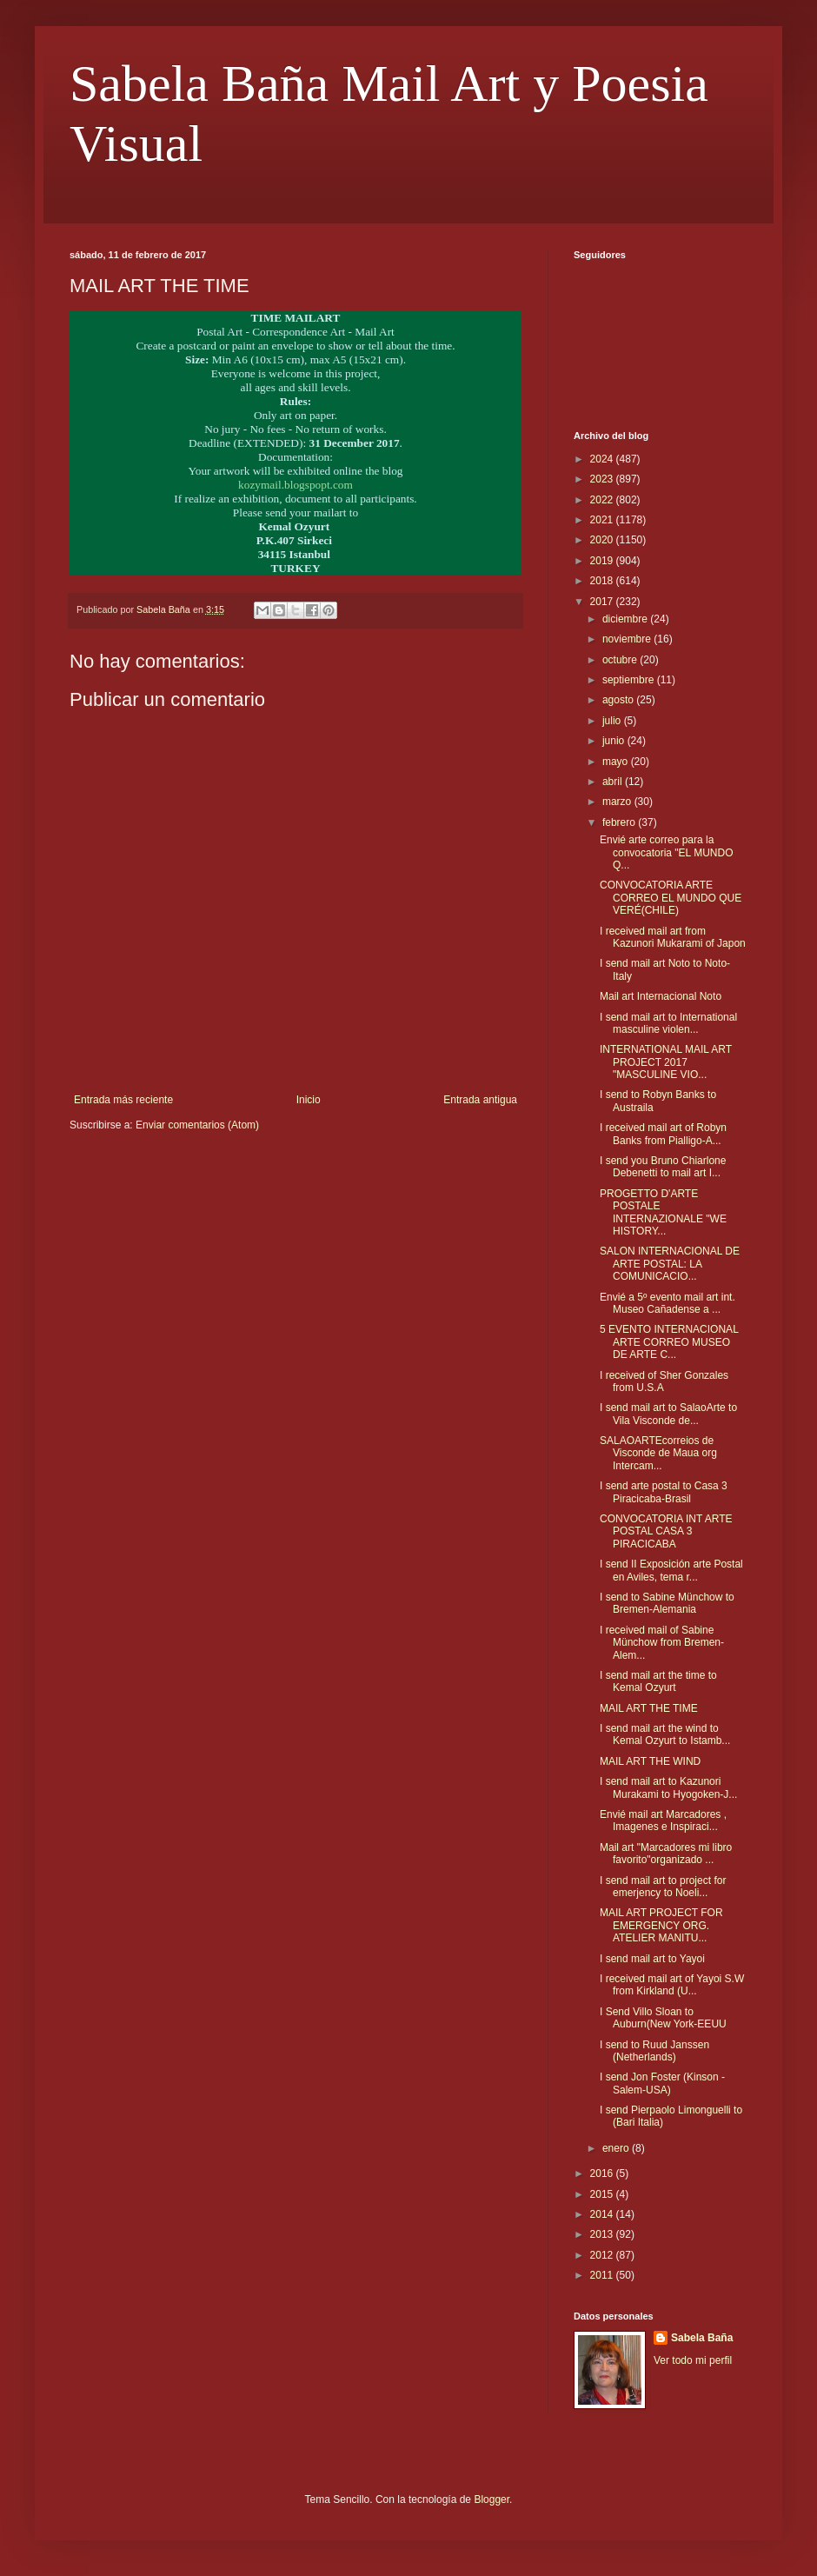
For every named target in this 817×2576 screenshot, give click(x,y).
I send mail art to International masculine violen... (668, 1023)
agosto (619, 700)
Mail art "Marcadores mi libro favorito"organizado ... (666, 1853)
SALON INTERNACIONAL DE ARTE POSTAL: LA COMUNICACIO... (670, 1263)
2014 (603, 2214)
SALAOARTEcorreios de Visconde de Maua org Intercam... (658, 1453)
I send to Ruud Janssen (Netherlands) (654, 2051)
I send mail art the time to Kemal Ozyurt (658, 1681)
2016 (603, 2173)
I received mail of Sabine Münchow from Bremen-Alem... (662, 1642)
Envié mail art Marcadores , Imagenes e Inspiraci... (663, 1820)
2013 (603, 2234)
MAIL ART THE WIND (650, 1761)
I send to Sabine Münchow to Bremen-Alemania (667, 1603)
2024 (603, 459)
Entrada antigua (480, 1100)
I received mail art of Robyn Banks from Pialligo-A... (663, 1134)
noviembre (628, 639)
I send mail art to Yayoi (652, 1959)
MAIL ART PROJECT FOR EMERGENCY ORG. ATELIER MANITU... (661, 1925)
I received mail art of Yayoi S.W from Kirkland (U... (672, 1985)
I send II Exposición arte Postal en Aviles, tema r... (671, 1570)
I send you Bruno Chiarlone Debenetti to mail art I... (663, 1167)
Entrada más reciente (123, 1100)
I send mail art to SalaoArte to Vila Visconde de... (668, 1413)
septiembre (629, 680)
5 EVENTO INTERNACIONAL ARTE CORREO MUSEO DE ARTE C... (669, 1342)
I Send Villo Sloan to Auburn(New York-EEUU (663, 2018)
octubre (621, 660)
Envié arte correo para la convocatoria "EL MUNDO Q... (667, 852)
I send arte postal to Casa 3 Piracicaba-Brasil (663, 1492)
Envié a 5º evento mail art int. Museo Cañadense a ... (667, 1303)
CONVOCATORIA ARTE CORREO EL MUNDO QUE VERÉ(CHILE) (670, 897)
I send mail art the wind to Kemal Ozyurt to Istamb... (665, 1734)
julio (613, 721)
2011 (603, 2275)
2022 (603, 500)
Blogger (491, 2499)
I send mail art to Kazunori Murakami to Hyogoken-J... (668, 1787)
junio (615, 741)
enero (617, 2148)
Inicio (308, 1100)
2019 (603, 561)
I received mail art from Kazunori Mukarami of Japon (673, 937)
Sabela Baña (702, 2338)
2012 (603, 2255)
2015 (603, 2194)
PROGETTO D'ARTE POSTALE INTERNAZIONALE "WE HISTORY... (663, 1212)
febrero (620, 822)
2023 (603, 479)
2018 (603, 581)
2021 (603, 520)
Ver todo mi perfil (693, 2360)
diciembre (626, 619)
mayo (616, 761)
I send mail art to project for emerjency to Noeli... (663, 1886)
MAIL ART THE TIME (649, 1708)
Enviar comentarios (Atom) (197, 1125)
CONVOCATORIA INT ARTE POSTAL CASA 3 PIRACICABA (666, 1531)
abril (613, 781)
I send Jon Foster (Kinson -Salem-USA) (662, 2083)
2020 (603, 540)
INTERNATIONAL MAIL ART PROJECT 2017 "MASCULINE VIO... (666, 1062)
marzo (618, 801)
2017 (603, 602)
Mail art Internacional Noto (660, 996)
